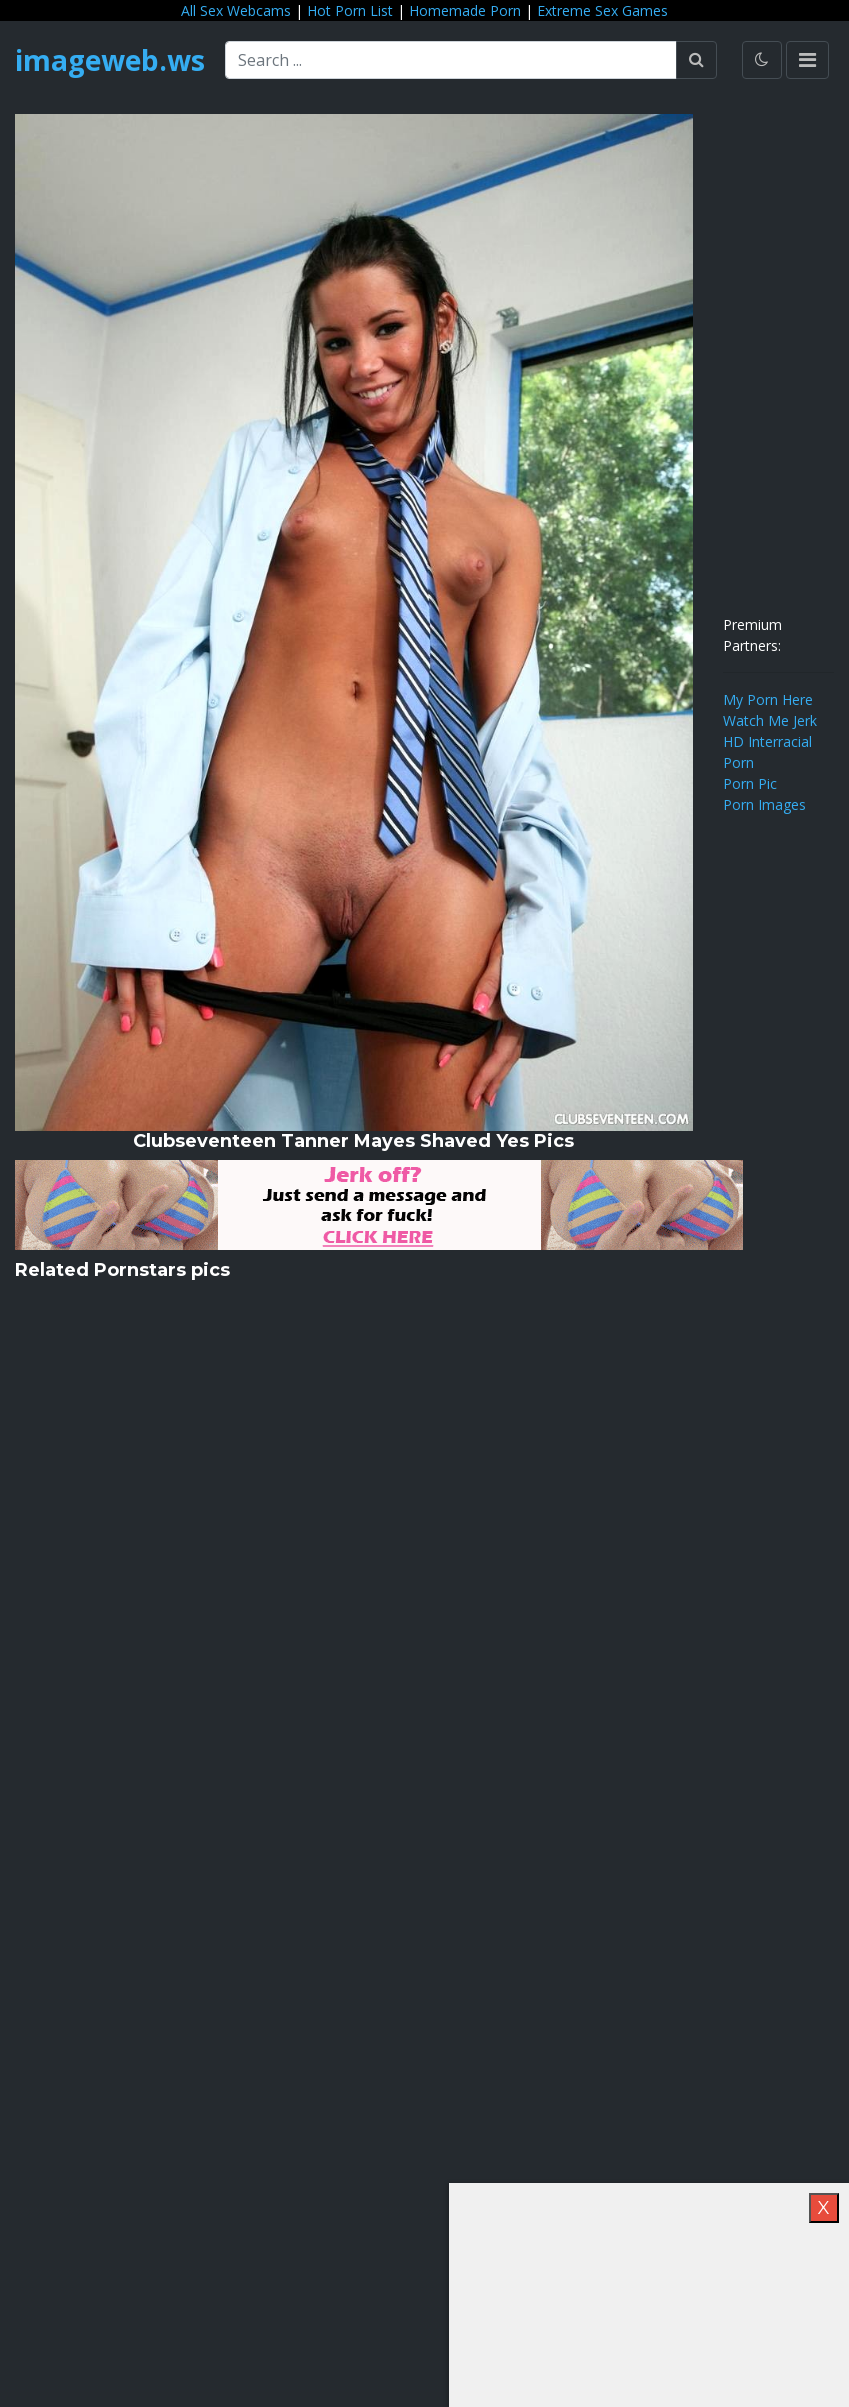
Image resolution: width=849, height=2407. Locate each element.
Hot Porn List (350, 10)
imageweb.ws (110, 60)
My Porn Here (768, 699)
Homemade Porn (465, 10)
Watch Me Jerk (770, 720)
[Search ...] (451, 60)
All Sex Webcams (236, 10)
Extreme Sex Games (602, 10)
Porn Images (764, 804)
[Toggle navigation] (807, 60)
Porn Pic (750, 783)
